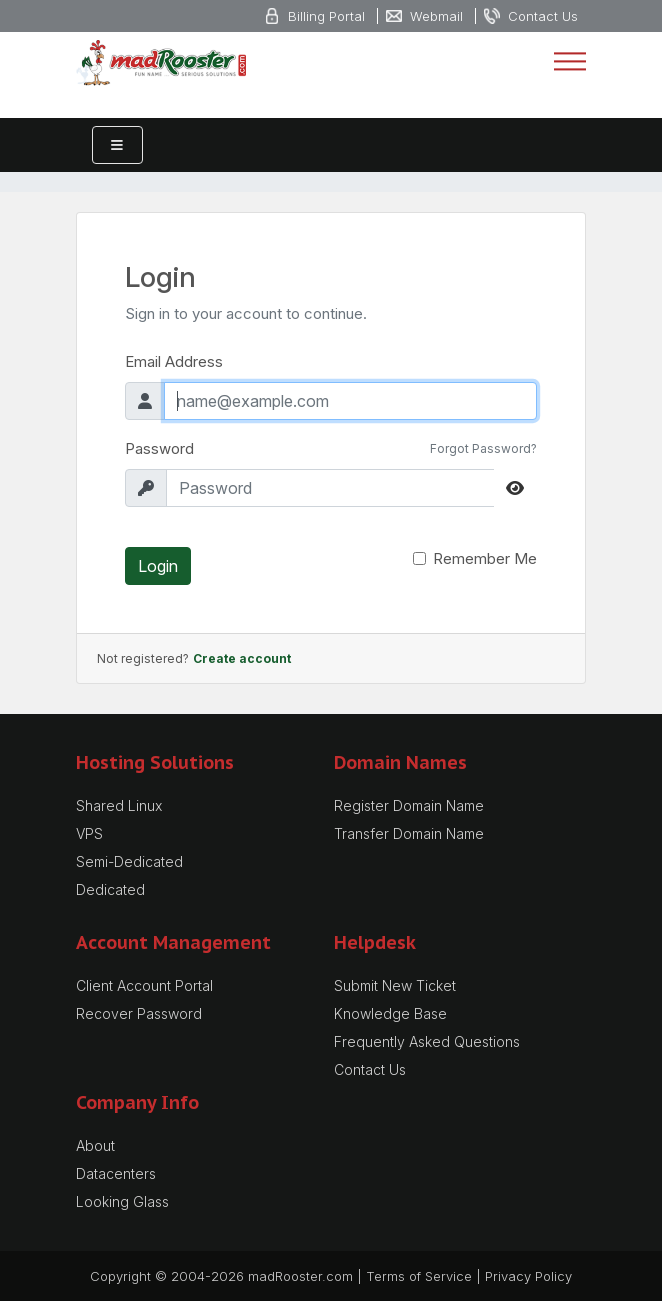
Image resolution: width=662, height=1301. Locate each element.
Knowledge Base (390, 1013)
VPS (89, 833)
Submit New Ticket (395, 985)
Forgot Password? (483, 448)
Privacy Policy (528, 1276)
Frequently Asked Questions (427, 1041)
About (95, 1145)
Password (159, 448)
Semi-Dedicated (129, 861)
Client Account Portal (144, 985)
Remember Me (485, 558)
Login (158, 566)
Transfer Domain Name (409, 833)
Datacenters (116, 1173)
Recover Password (139, 1013)
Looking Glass (122, 1201)
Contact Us (370, 1069)
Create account (242, 658)
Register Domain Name (409, 805)
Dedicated (110, 889)
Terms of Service (419, 1276)
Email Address (174, 361)
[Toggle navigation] (570, 62)
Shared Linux (119, 805)
